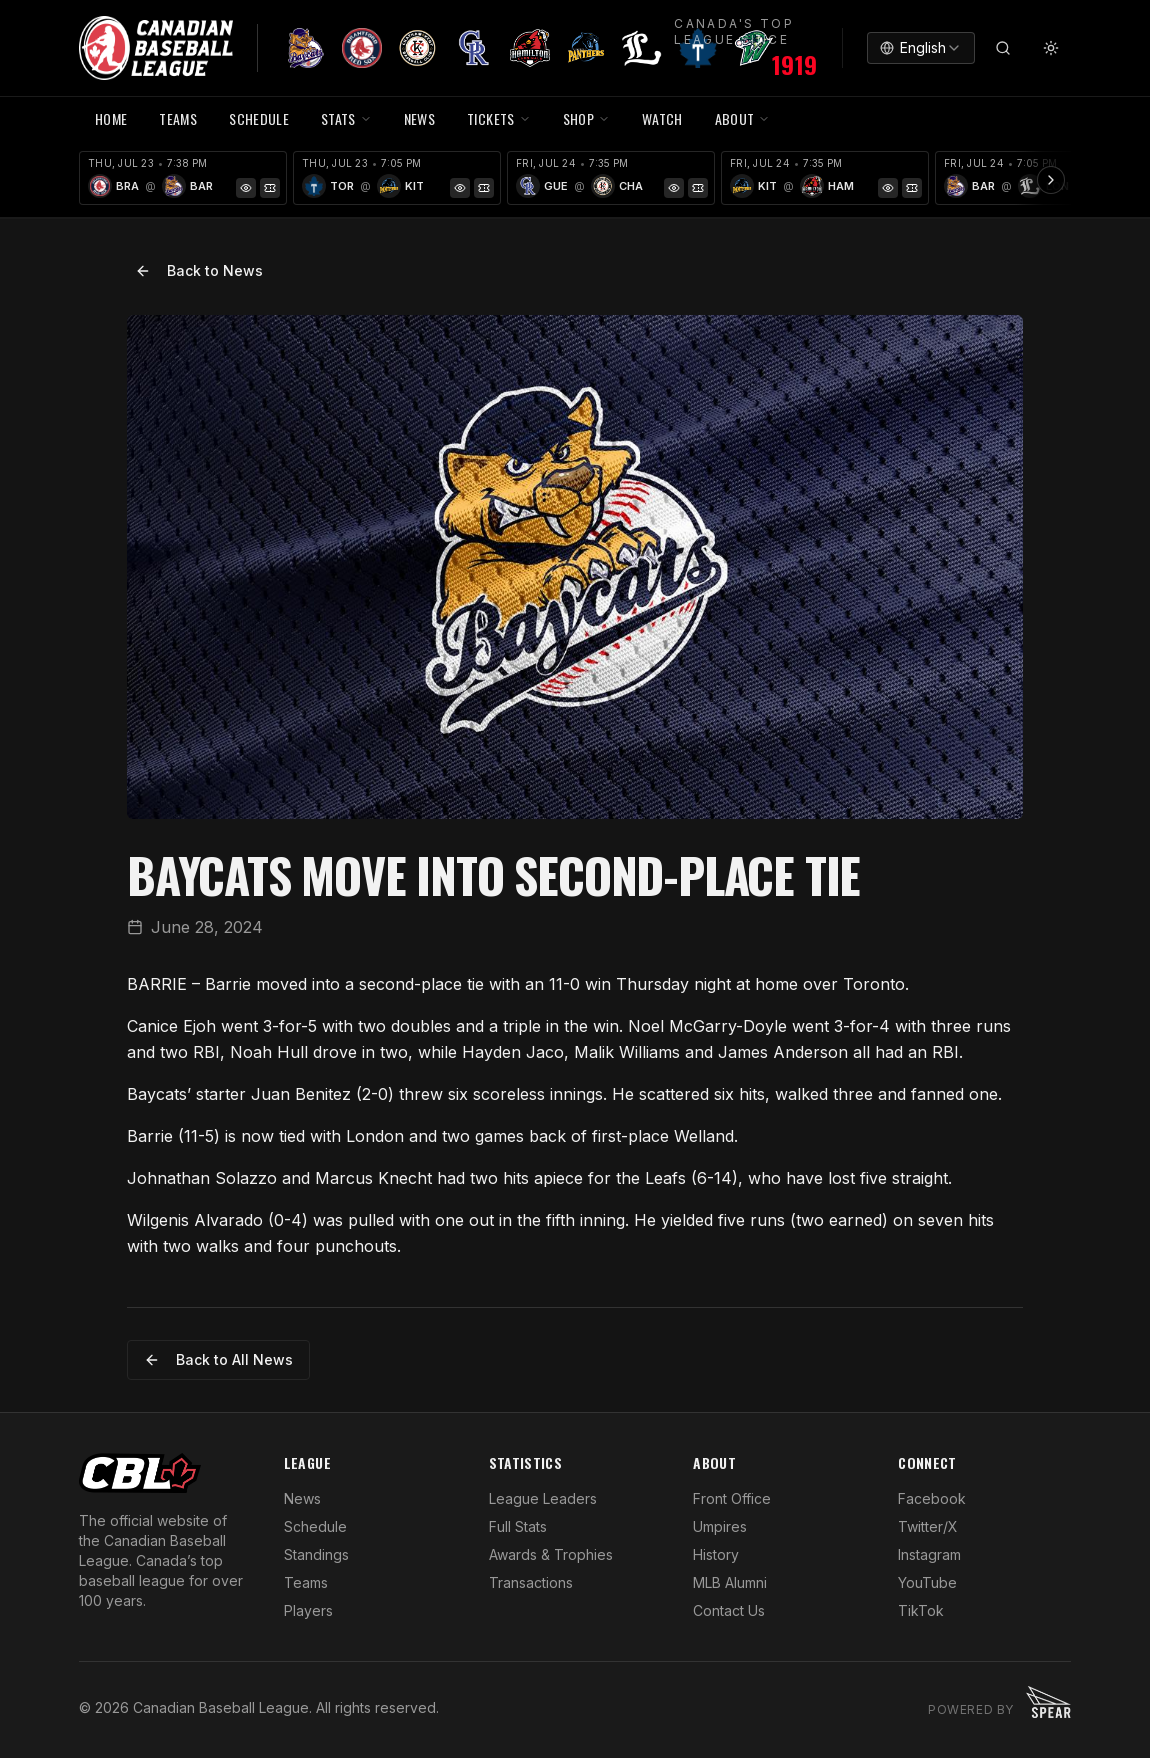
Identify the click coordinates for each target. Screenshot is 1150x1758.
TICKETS (498, 118)
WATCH (662, 118)
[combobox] (921, 48)
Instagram (929, 1554)
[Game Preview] (246, 188)
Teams (306, 1582)
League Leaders (543, 1498)
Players (308, 1610)
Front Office (732, 1498)
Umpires (720, 1526)
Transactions (531, 1582)
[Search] (1003, 48)
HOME (111, 118)
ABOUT (743, 118)
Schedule (315, 1526)
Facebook (932, 1498)
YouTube (927, 1582)
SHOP (586, 118)
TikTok (921, 1610)
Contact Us (729, 1610)
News (302, 1498)
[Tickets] (270, 188)
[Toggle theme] (1051, 48)
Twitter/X (928, 1526)
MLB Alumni (730, 1582)
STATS (346, 118)
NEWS (419, 118)
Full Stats (518, 1526)
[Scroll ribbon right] (1051, 180)
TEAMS (178, 118)
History (716, 1554)
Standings (316, 1554)
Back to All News (218, 1359)
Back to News (199, 270)
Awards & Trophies (551, 1554)
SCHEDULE (259, 118)
